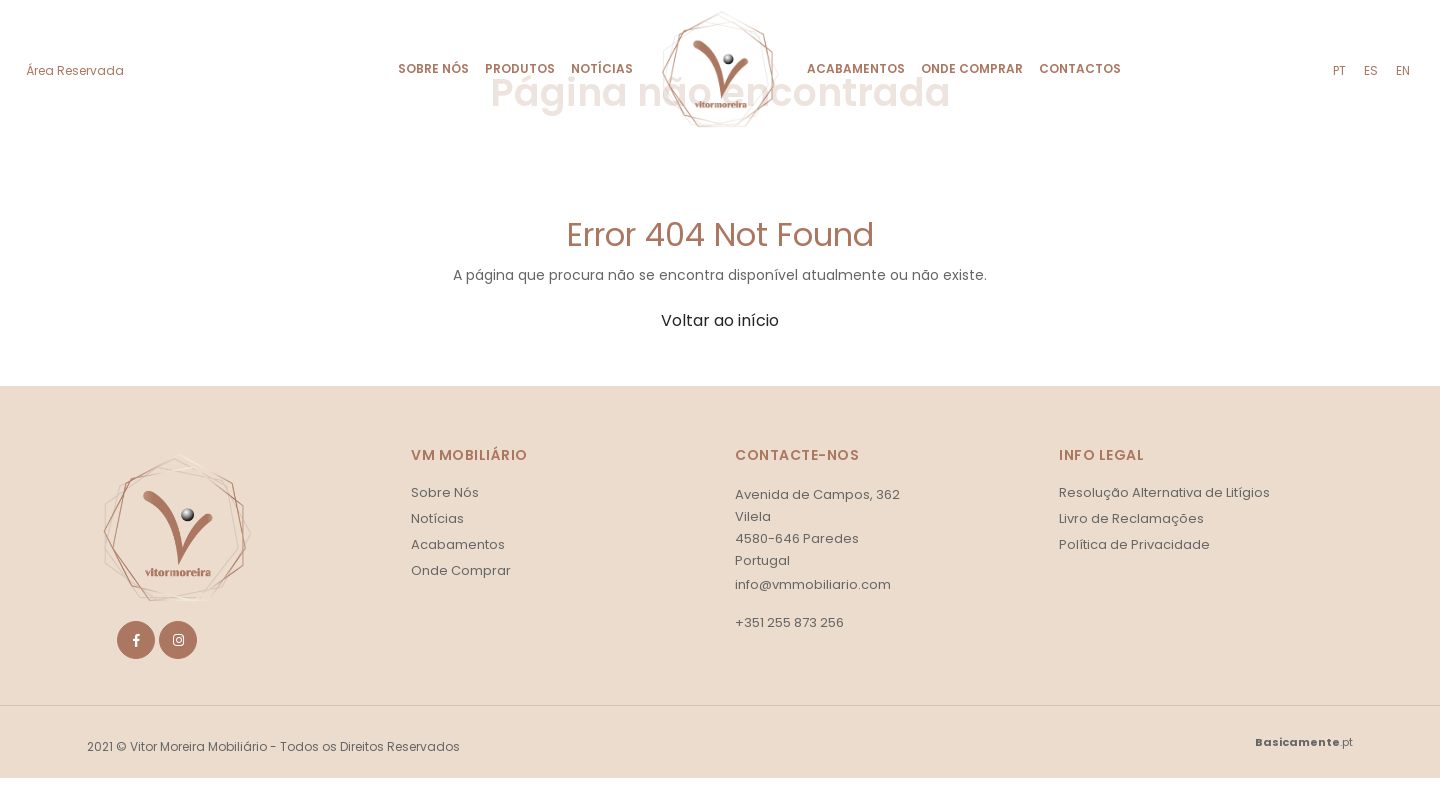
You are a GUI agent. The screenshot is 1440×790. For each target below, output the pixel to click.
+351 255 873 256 (789, 623)
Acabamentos (856, 68)
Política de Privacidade (1134, 544)
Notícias (602, 68)
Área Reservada (75, 70)
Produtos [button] (520, 68)
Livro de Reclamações (1131, 518)
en (1403, 70)
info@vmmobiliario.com (813, 585)
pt (1339, 70)
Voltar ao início (720, 320)
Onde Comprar (972, 68)
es (1371, 70)
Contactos (1080, 68)
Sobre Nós (433, 68)
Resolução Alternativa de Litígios (1164, 493)
